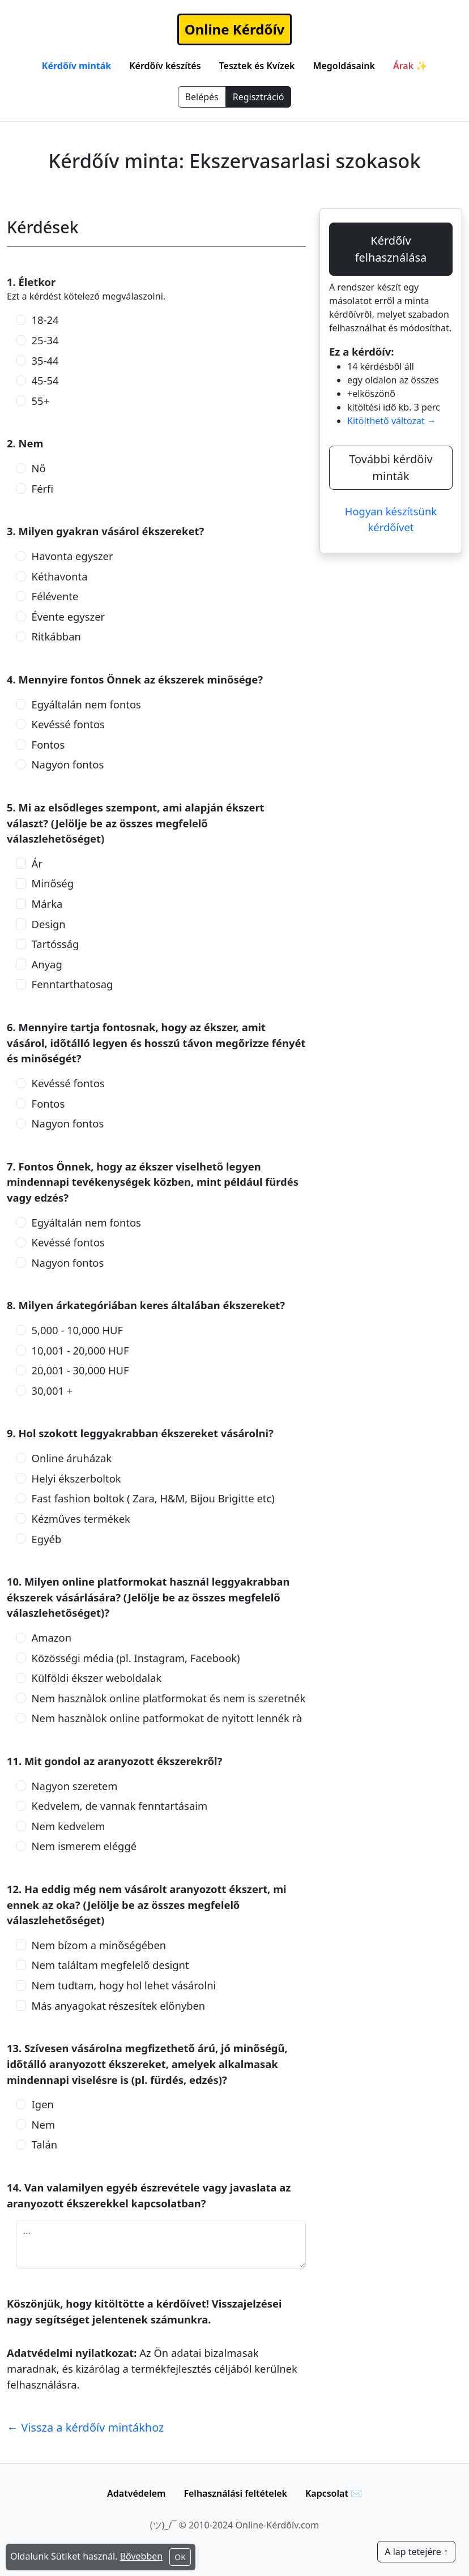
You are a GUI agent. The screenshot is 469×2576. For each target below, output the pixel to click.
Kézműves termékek (81, 1518)
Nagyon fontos (68, 764)
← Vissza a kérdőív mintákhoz (85, 2427)
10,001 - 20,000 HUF (80, 1350)
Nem (44, 2124)
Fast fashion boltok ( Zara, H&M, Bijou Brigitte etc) (153, 1498)
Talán (45, 2144)
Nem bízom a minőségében (99, 1945)
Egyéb (47, 1539)
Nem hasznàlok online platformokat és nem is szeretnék (169, 1698)
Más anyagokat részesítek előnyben (119, 2005)
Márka (47, 903)
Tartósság (55, 944)
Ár (37, 863)
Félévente (55, 596)
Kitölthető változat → (391, 421)
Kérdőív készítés (165, 65)
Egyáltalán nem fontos (86, 704)
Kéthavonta (60, 576)
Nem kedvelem (68, 1826)
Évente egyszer (68, 616)
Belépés (202, 97)
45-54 (45, 380)
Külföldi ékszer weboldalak (96, 1678)
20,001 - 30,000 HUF (80, 1370)
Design (49, 924)
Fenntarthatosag (72, 984)
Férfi (43, 488)
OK (180, 2557)
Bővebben (141, 2556)
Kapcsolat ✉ (333, 2493)
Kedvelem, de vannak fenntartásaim (120, 1805)
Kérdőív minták (76, 65)
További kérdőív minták (390, 467)
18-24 (45, 320)
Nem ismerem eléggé (84, 1846)
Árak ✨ (410, 65)
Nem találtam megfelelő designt (110, 1965)
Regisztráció (258, 97)
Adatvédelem (136, 2493)
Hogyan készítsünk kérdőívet (391, 519)
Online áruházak (72, 1458)
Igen (43, 2104)
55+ (41, 401)
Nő (39, 468)
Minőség (53, 883)
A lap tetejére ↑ (416, 2551)
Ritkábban (56, 636)
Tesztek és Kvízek (257, 65)
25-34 (45, 340)
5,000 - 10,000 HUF (77, 1330)
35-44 (45, 360)
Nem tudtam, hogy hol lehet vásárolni (124, 1985)
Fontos (48, 744)
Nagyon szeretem (75, 1786)
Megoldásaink (344, 65)
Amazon (51, 1637)
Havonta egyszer (72, 556)
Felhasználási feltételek (235, 2493)
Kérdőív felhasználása (391, 249)
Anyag (47, 964)
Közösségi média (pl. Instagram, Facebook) (136, 1658)
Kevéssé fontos (68, 724)
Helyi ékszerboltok (76, 1478)
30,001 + (52, 1390)
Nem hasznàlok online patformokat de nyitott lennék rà (167, 1718)
